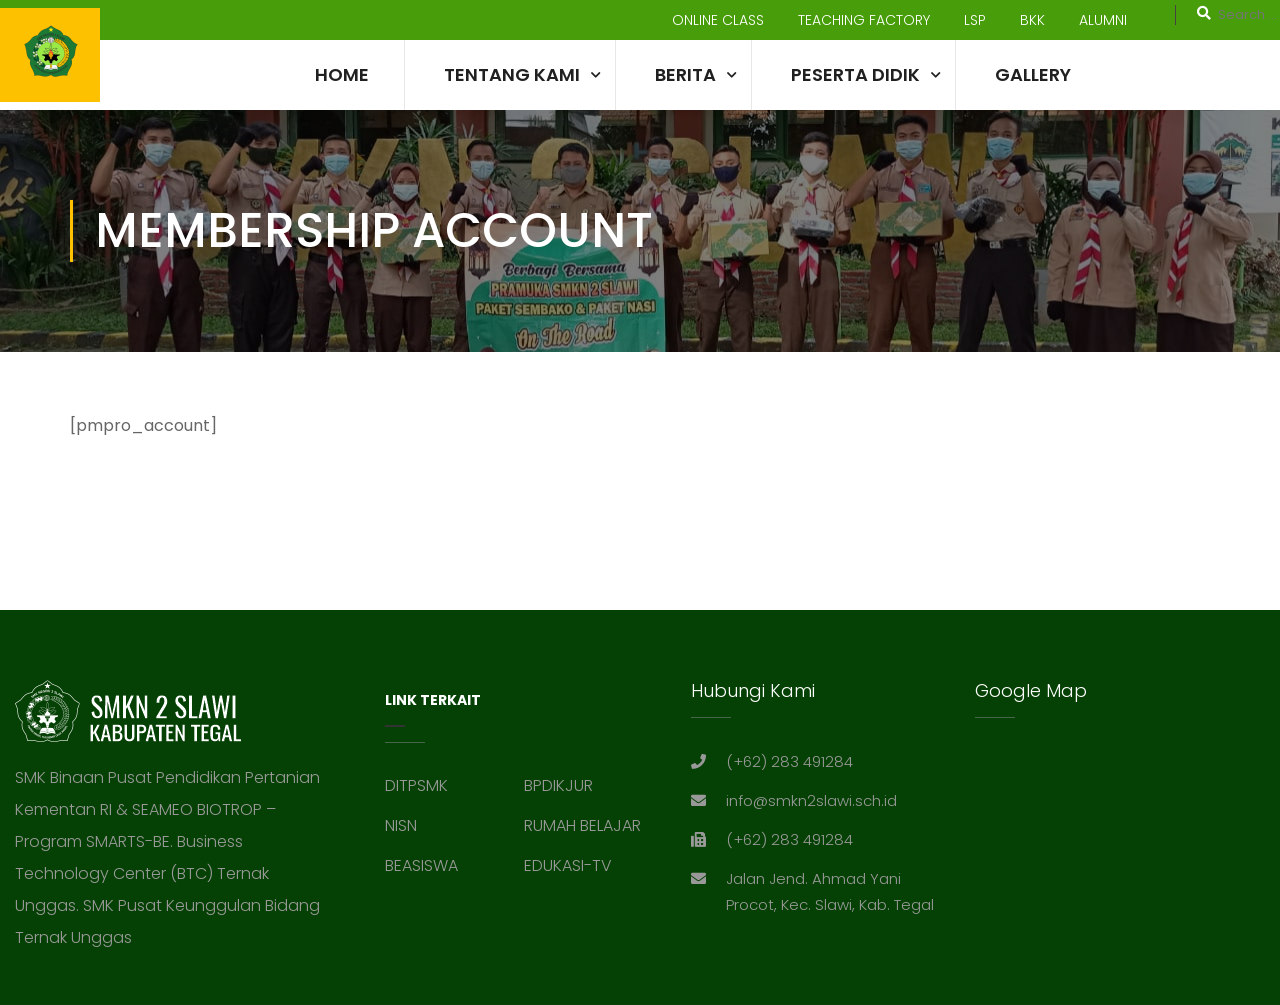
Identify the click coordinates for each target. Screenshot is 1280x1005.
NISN (401, 825)
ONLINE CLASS (718, 20)
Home (342, 74)
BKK (1032, 20)
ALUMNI (1103, 20)
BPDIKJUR (558, 785)
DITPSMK (416, 785)
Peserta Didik (855, 74)
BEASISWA (421, 865)
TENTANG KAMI (512, 74)
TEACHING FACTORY (864, 20)
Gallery (1033, 74)
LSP (975, 20)
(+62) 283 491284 (789, 761)
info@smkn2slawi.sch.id (811, 800)
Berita (685, 74)
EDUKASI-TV (568, 865)
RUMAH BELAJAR (582, 825)
